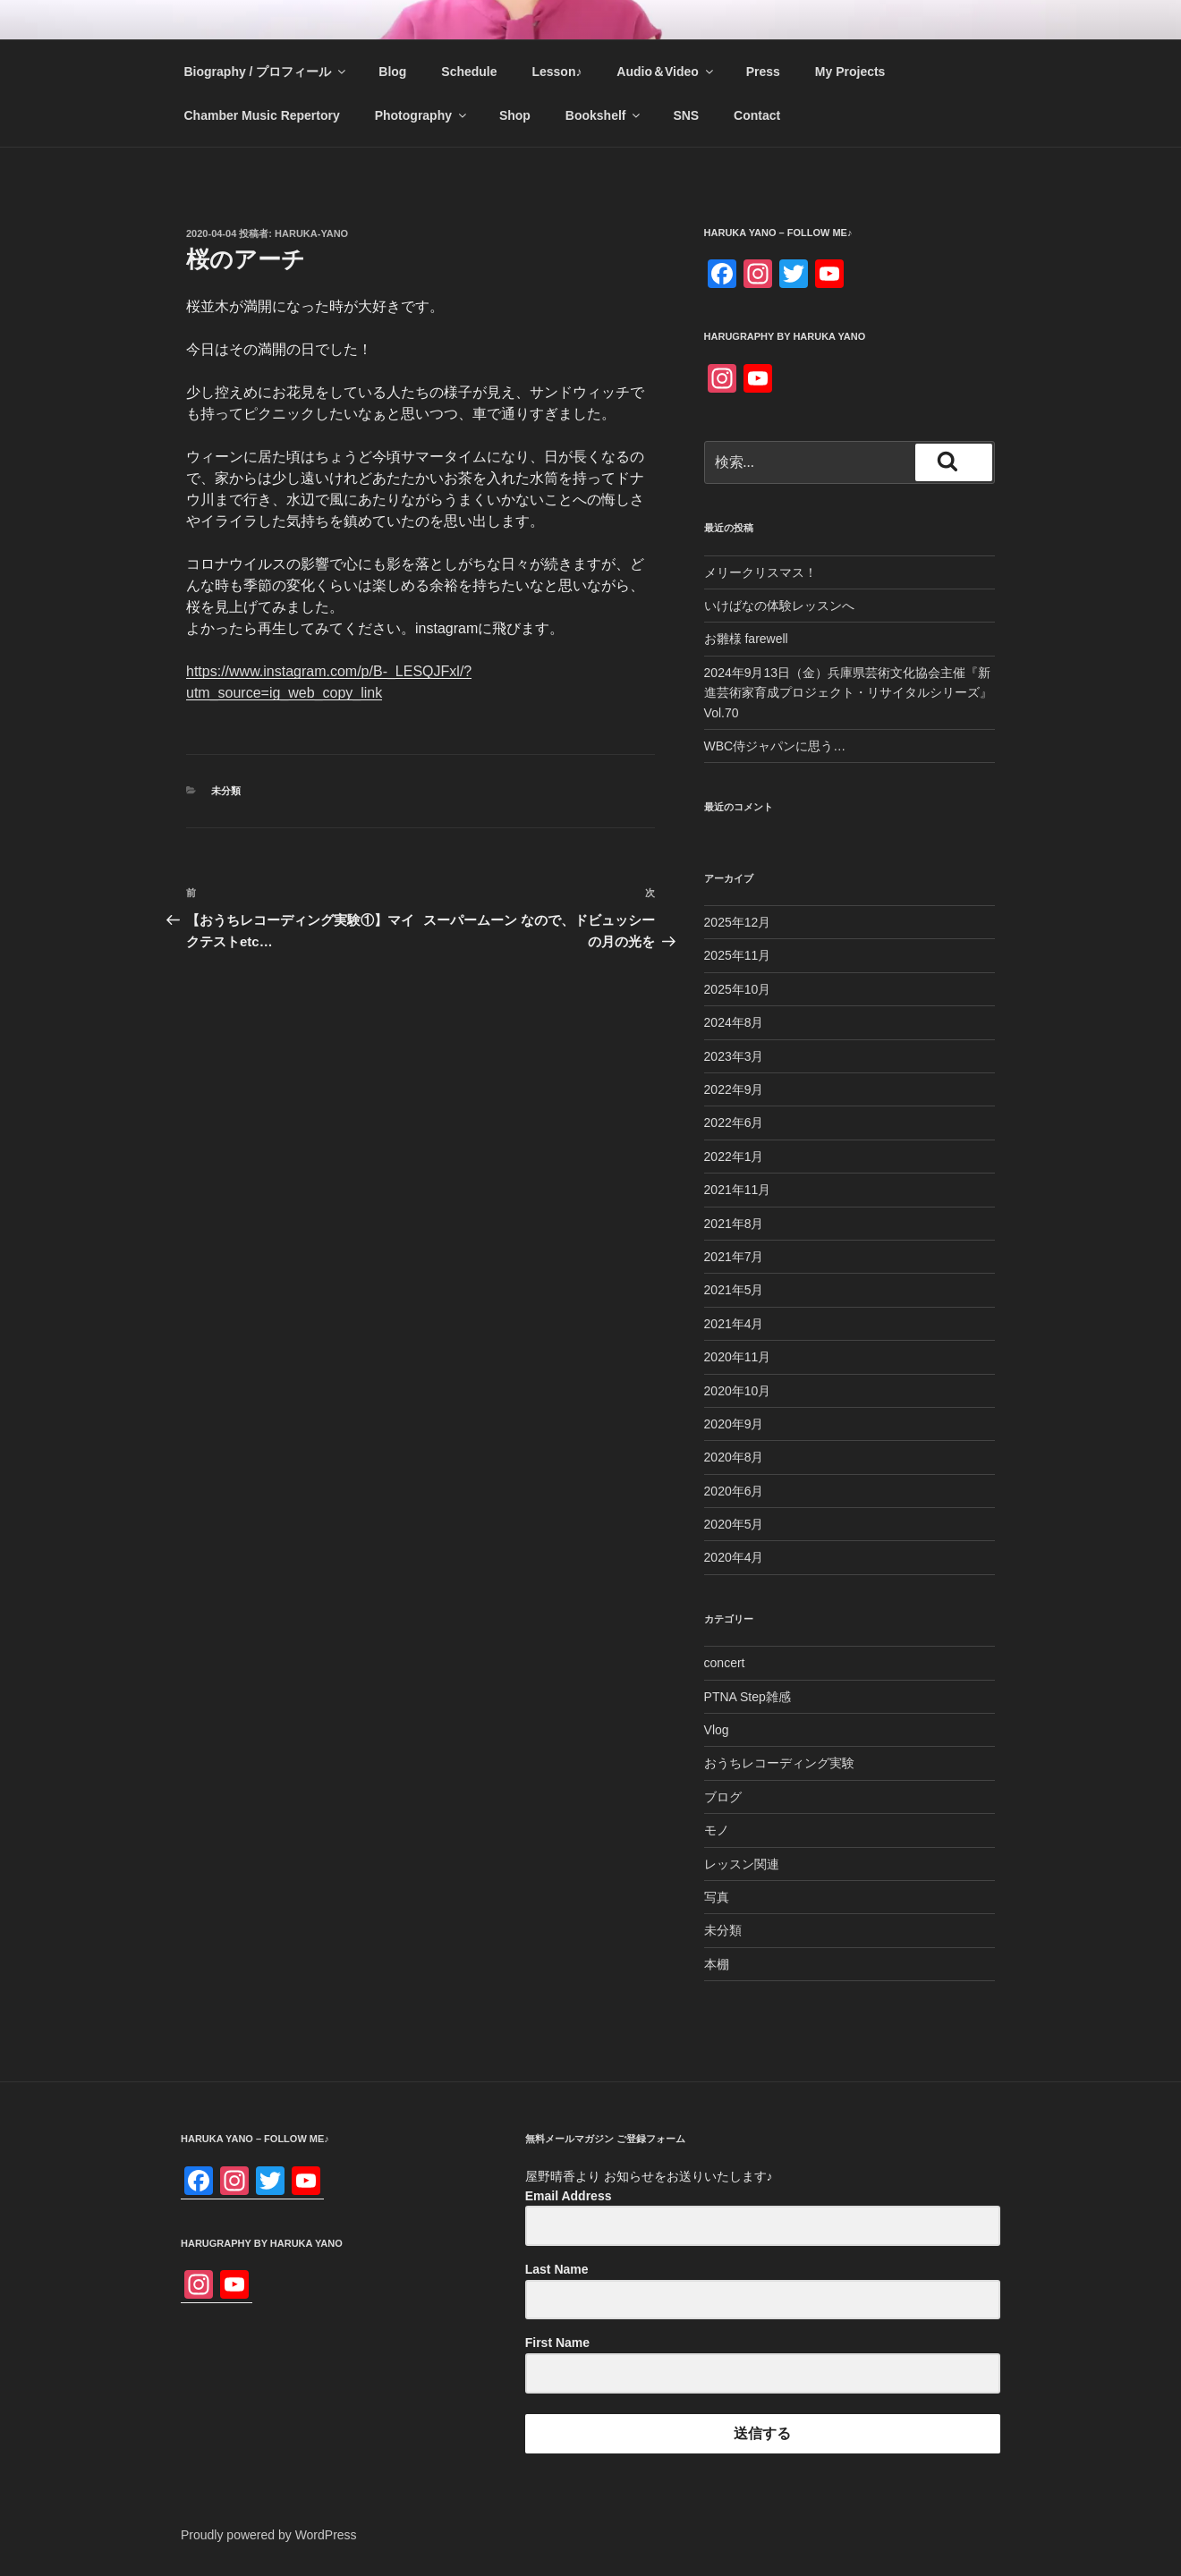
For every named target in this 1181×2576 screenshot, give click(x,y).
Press (763, 71)
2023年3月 (734, 1056)
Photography (422, 115)
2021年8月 (734, 1223)
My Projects (850, 71)
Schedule (469, 71)
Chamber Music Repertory (262, 115)
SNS (686, 115)
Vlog (716, 1730)
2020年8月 (734, 1457)
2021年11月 (737, 1189)
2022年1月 (734, 1156)
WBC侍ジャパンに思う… (775, 746)
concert (724, 1663)
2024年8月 (734, 1022)
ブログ (723, 1797)
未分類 (226, 790)
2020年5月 (734, 1524)
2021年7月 (734, 1257)
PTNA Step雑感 (747, 1697)
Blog (392, 71)
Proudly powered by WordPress (269, 2535)
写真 (716, 1897)
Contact (757, 115)
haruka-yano (311, 233)
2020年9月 (734, 1424)
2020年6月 (734, 1491)
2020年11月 (737, 1357)
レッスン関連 (741, 1864)
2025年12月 (737, 922)
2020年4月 (734, 1557)
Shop (515, 115)
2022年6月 (734, 1122)
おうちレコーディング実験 (779, 1763)
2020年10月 (737, 1391)
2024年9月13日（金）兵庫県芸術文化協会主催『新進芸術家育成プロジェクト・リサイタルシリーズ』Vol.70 (848, 692)
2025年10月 (737, 989)
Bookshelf (604, 115)
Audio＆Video (666, 71)
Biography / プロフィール (266, 71)
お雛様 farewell (746, 638)
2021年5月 (734, 1290)
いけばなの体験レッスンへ (779, 605)
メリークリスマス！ (760, 572)
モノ (716, 1830)
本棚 (716, 1964)
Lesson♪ (556, 71)
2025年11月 (737, 955)
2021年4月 (734, 1324)
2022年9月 (734, 1089)
